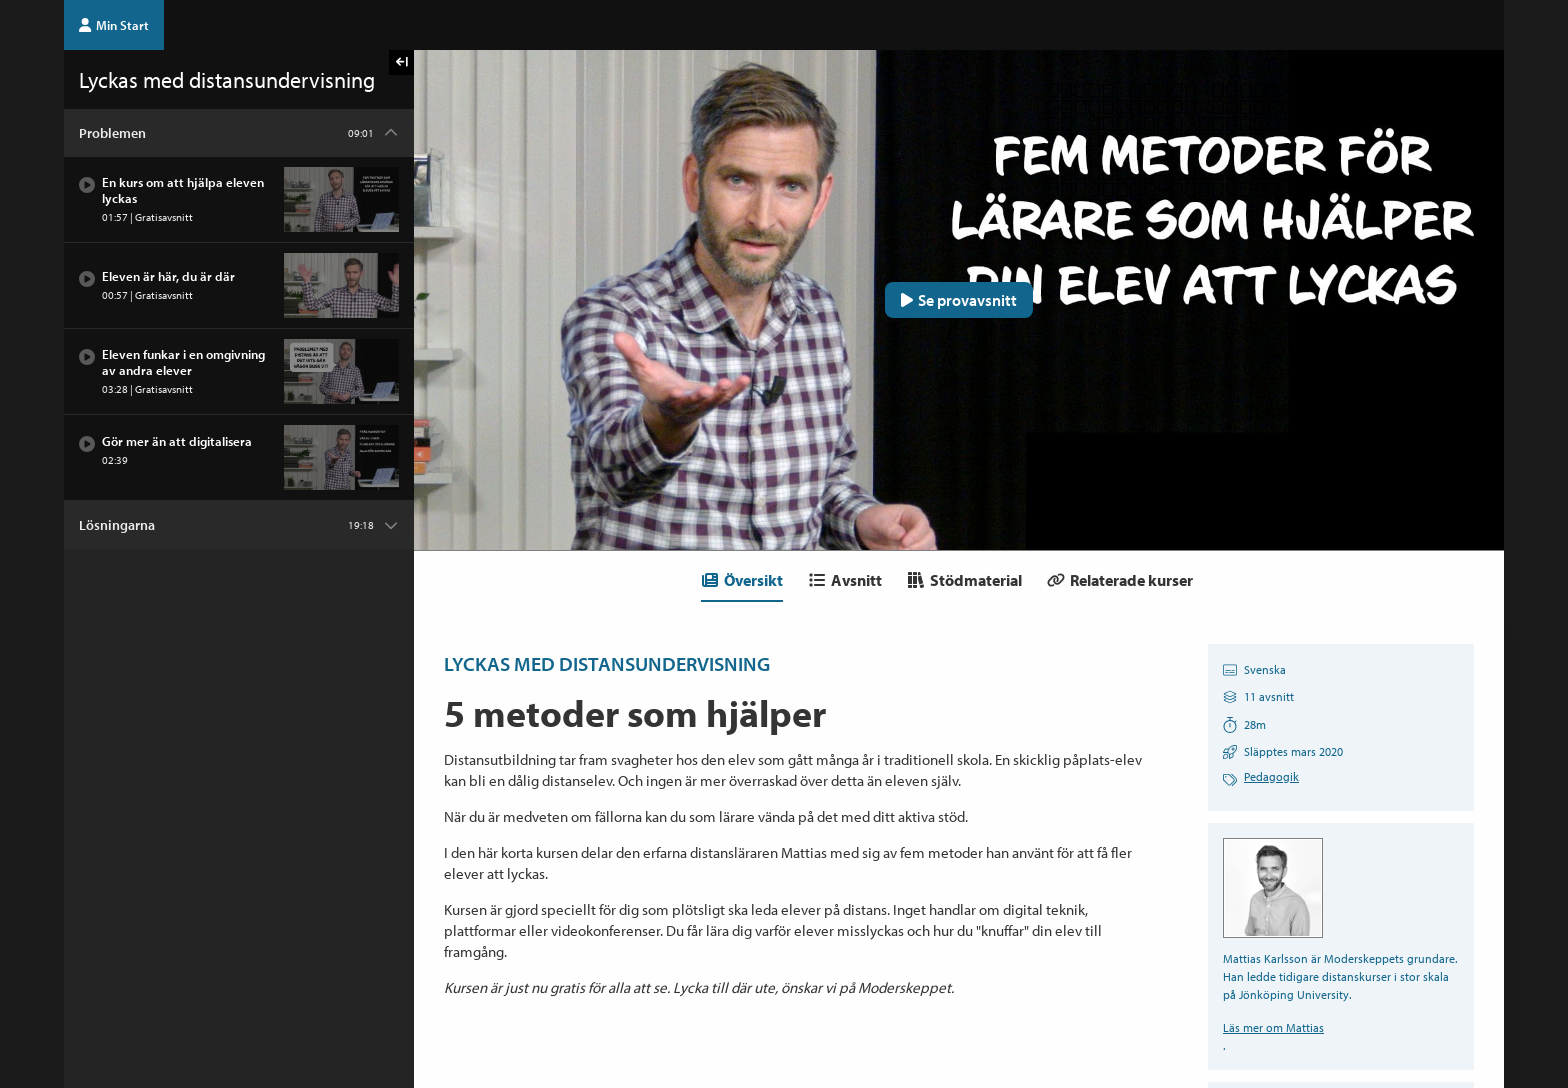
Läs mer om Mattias (1273, 1027)
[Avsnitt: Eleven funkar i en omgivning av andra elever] (239, 372)
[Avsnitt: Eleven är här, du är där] (239, 286)
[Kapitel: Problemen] (239, 133)
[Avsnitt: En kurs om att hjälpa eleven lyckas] (239, 200)
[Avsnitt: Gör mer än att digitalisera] (239, 458)
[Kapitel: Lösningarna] (239, 525)
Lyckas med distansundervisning (607, 663)
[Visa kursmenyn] (401, 62)
